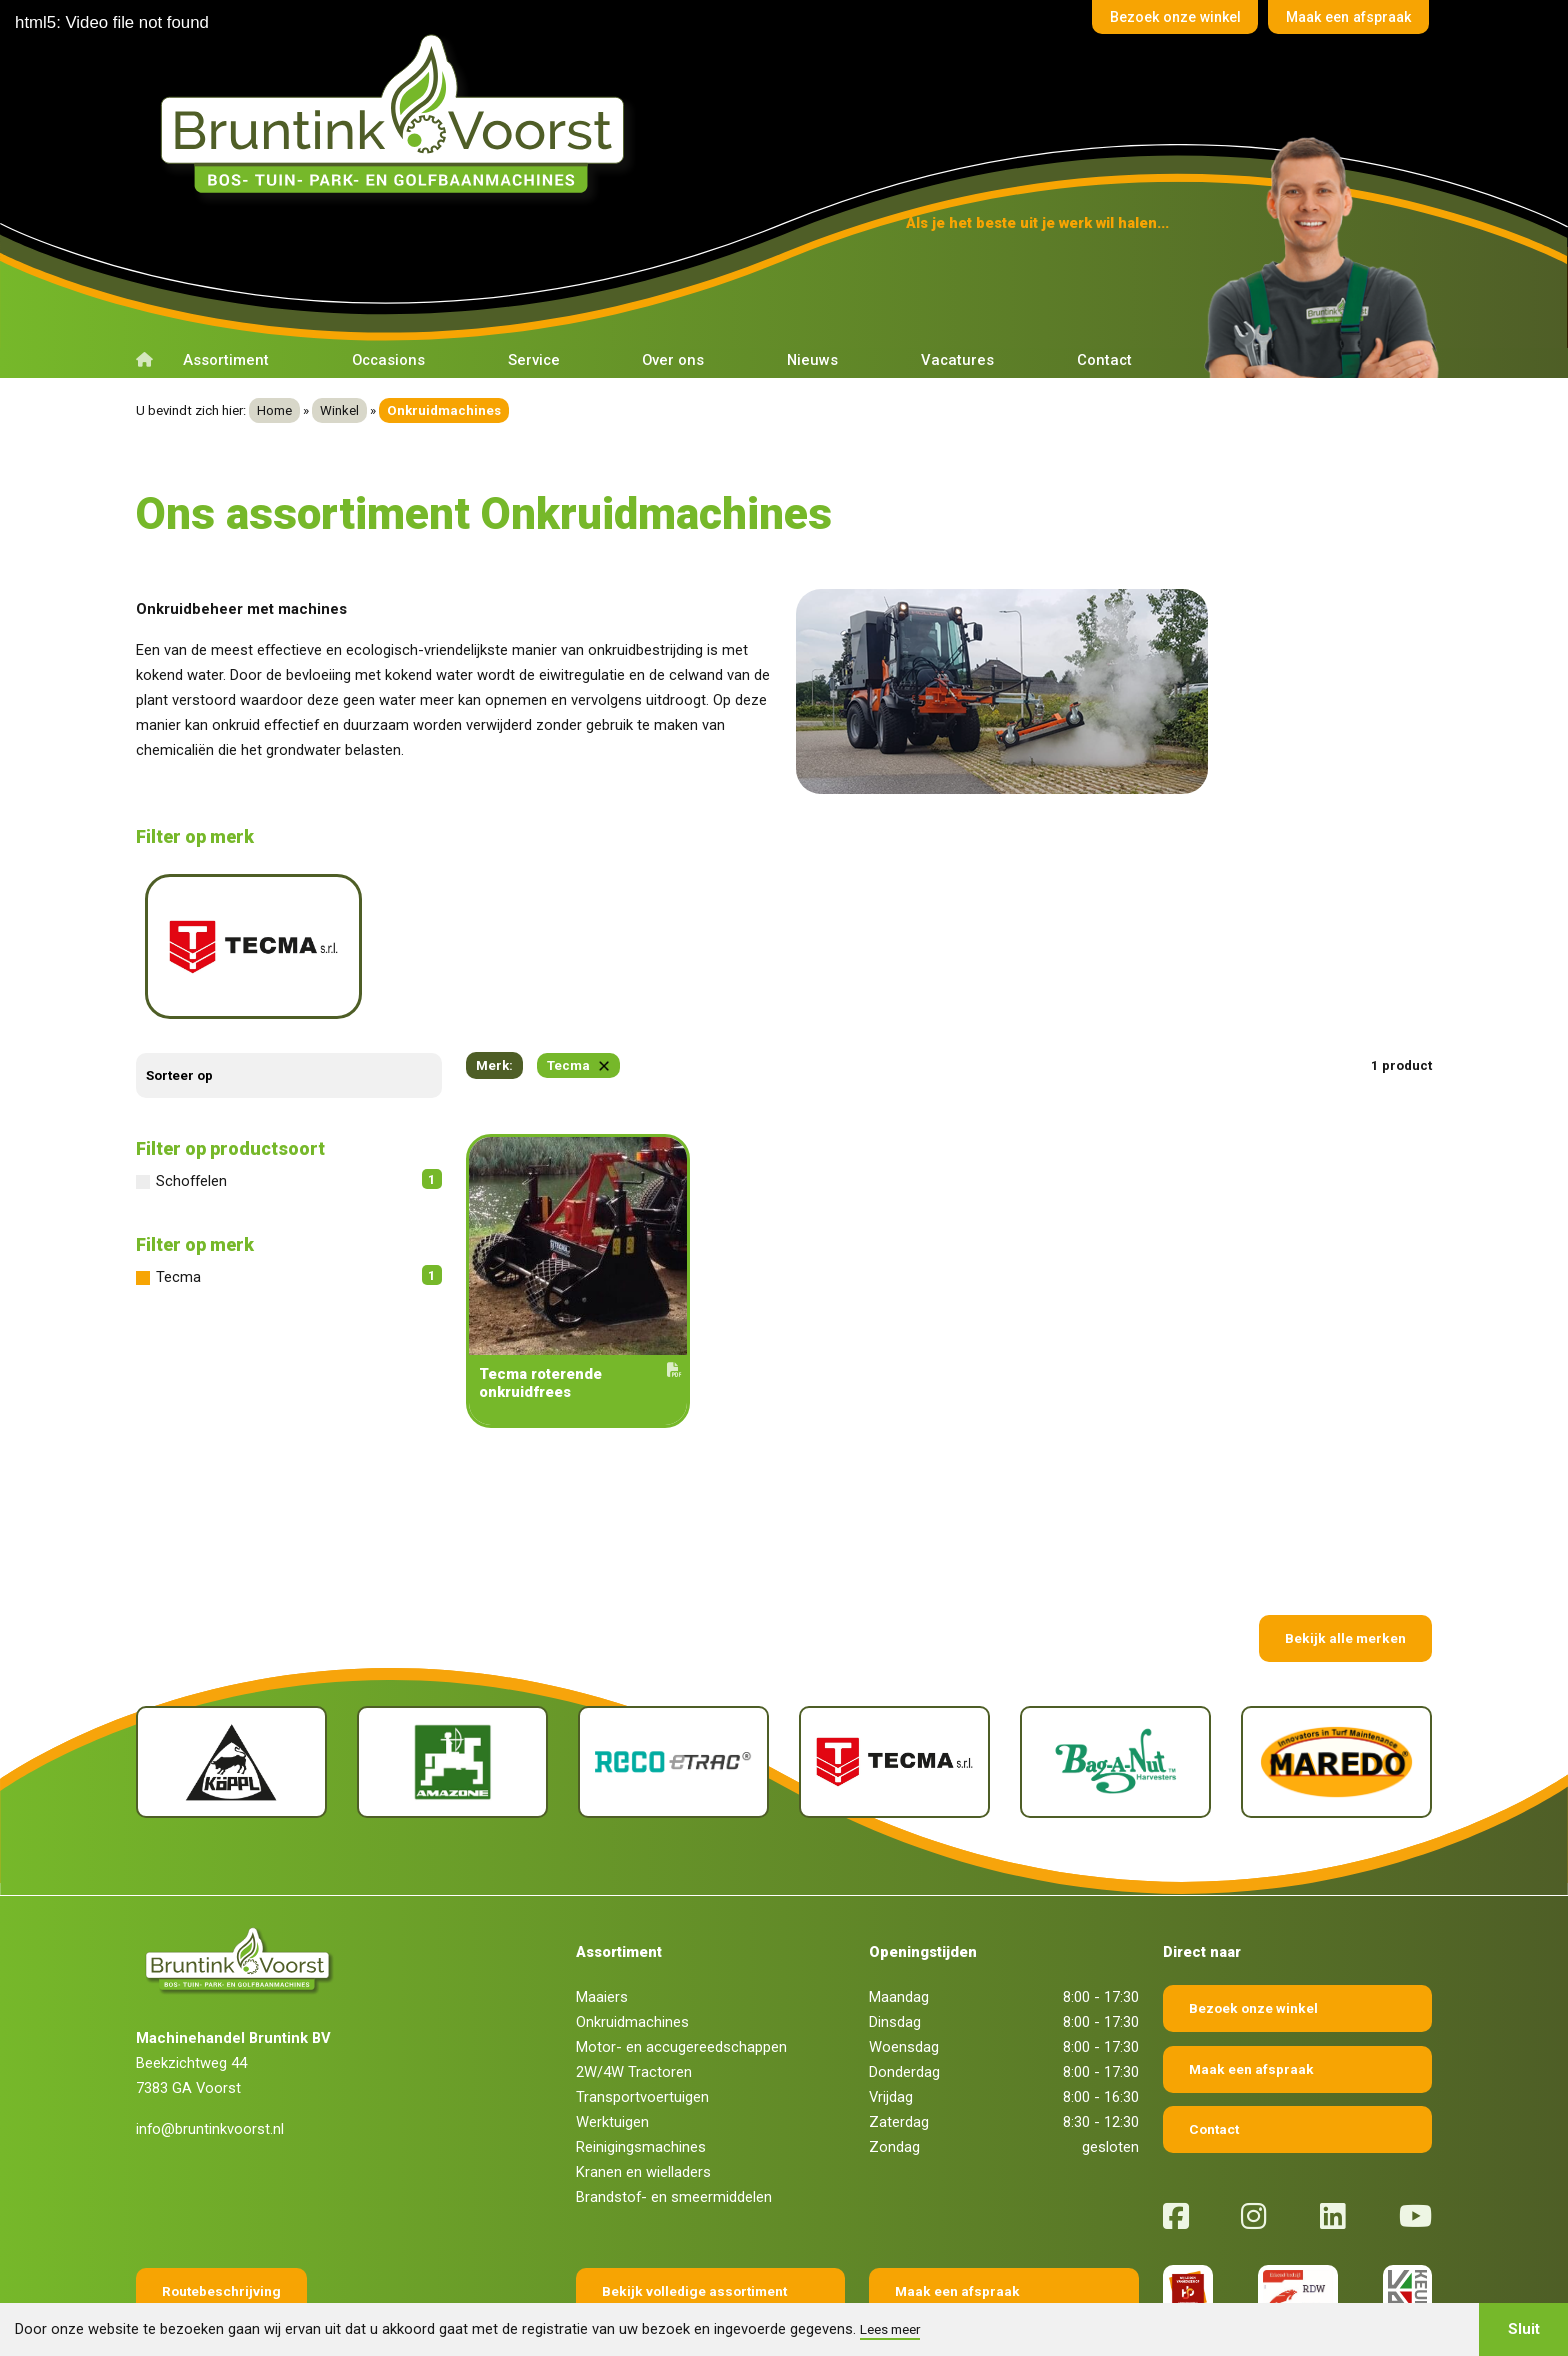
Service (534, 360)
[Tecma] (894, 1689)
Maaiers (602, 1924)
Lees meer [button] (890, 2329)
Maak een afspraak (1341, 19)
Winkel (339, 410)
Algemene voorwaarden (583, 2298)
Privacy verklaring (798, 2298)
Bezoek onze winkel (1153, 19)
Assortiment (226, 360)
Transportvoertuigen (642, 2024)
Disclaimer (698, 2298)
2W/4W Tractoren (634, 1999)
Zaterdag (899, 2049)
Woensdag (904, 1974)
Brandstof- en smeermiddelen (674, 2124)
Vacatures (957, 360)
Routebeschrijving (221, 2218)
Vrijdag (891, 2024)
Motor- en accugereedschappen (681, 1974)
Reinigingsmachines (641, 2074)
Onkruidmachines (632, 1949)
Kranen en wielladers (643, 2099)
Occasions (388, 360)
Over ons (673, 360)
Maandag (899, 1924)
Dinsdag (895, 1949)
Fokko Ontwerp (999, 2298)
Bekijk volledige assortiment (694, 2218)
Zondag (894, 2074)
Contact (1104, 360)
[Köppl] (231, 1689)
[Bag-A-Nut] (1115, 1689)
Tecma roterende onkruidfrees (578, 1309)
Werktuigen (612, 2049)
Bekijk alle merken (1345, 1565)
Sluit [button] (1524, 2329)
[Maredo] (1336, 1689)
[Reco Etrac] (673, 1689)
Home (274, 410)
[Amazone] (452, 1689)
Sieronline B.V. (1213, 2298)
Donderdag (904, 1999)
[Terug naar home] (399, 114)
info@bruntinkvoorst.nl (210, 2056)
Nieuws (812, 360)
